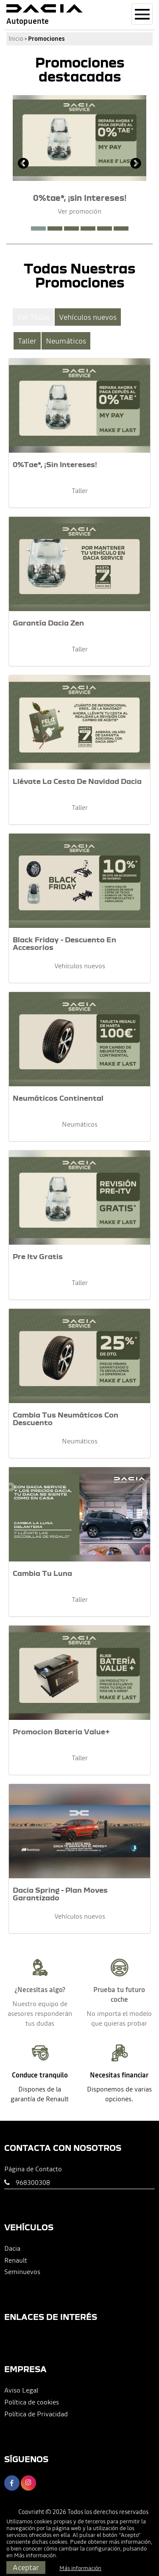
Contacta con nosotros (62, 2147)
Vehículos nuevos (88, 317)
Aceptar (26, 2567)
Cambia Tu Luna (42, 1573)
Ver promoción (79, 211)
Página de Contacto (33, 2168)
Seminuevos (22, 2271)
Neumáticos (66, 340)
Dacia (12, 2248)
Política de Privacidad (36, 2413)
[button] (38, 228)
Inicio (15, 38)
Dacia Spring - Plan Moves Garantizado (60, 1894)
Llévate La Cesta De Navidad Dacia (77, 781)
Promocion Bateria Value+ (61, 1732)
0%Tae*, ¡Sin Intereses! (55, 464)
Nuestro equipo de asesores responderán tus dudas (40, 2013)
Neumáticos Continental (58, 1098)
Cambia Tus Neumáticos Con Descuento (65, 1418)
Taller (27, 340)
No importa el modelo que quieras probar (119, 2018)
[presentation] (23, 164)
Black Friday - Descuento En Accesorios (64, 943)
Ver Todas (33, 317)
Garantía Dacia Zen (48, 623)
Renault (15, 2260)
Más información (35, 2555)
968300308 (33, 2182)
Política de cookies (31, 2402)
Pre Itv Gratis (38, 1256)
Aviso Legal (21, 2390)
